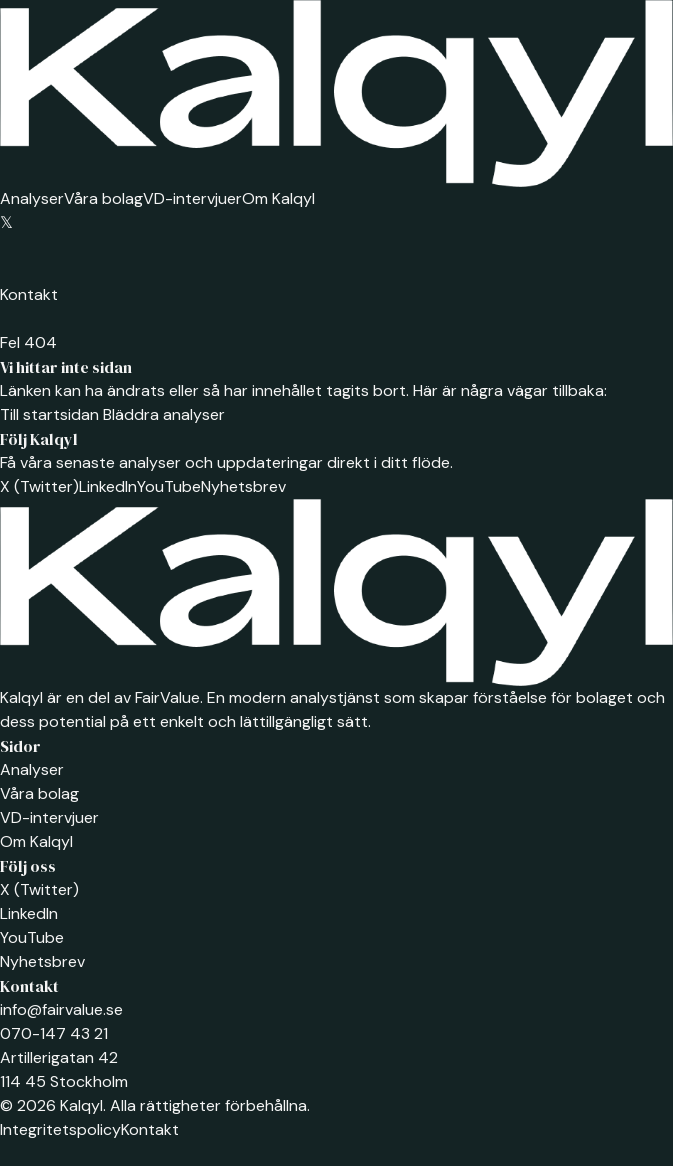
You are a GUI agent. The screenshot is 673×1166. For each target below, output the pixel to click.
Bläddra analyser (162, 414)
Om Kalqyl (278, 198)
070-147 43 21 (54, 1033)
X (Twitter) (39, 486)
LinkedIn (108, 486)
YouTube (169, 486)
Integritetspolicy (60, 1129)
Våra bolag (103, 198)
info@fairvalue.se (61, 1009)
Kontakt (29, 294)
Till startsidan (49, 414)
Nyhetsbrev (243, 486)
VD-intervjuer (192, 198)
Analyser (32, 198)
